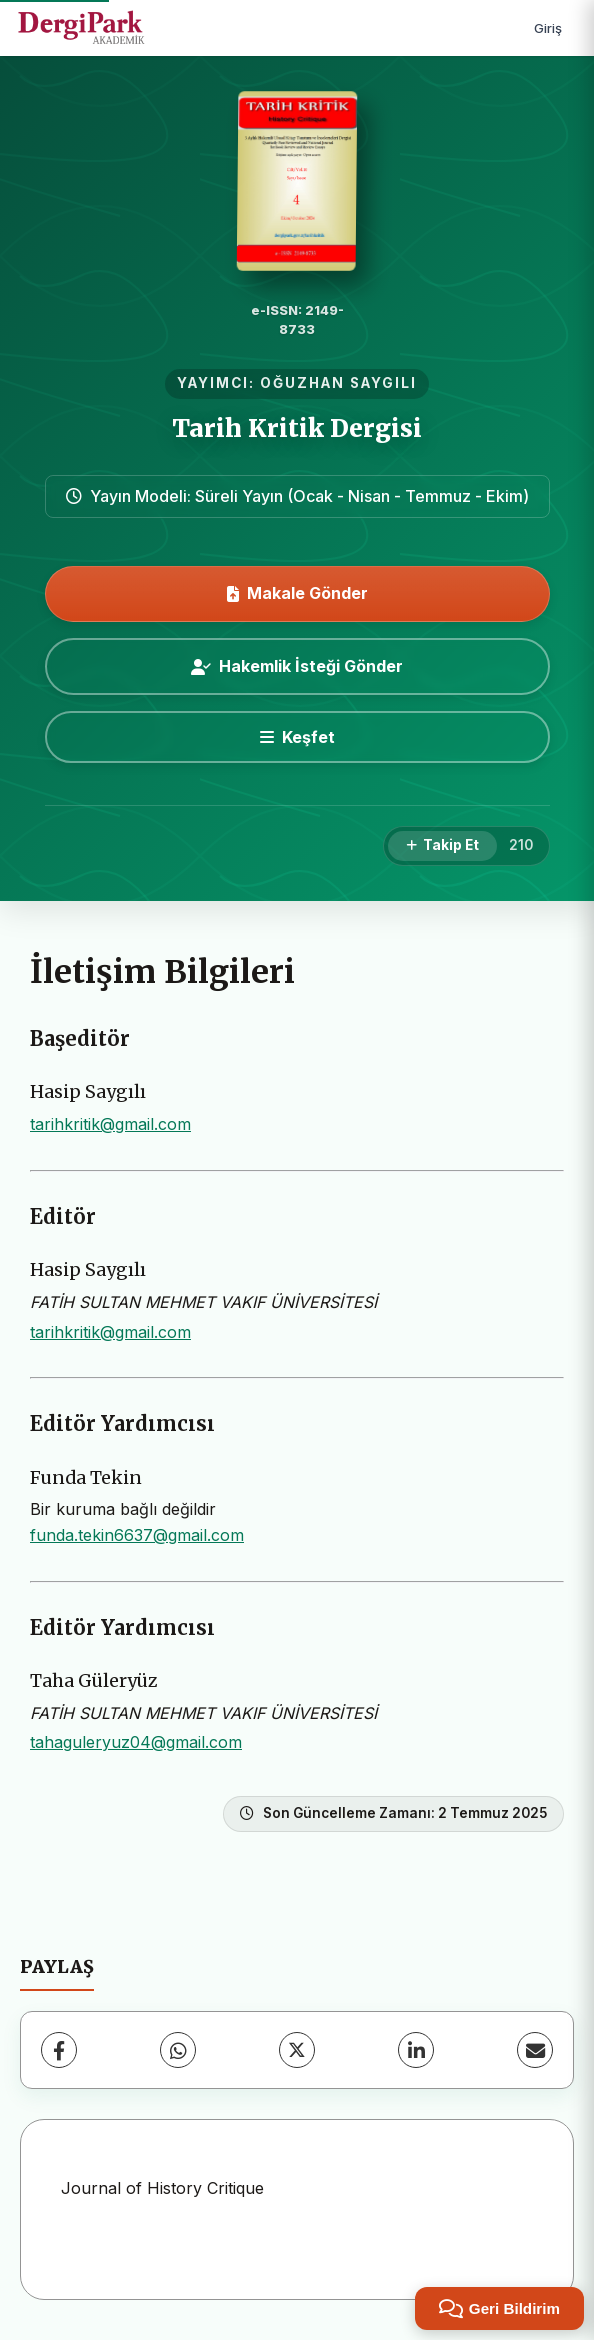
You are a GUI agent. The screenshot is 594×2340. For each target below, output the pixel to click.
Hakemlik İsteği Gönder (297, 666)
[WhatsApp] (178, 2050)
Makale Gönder (297, 593)
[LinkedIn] (416, 2050)
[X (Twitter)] (297, 2050)
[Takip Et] (442, 846)
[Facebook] (59, 2050)
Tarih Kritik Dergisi (297, 428)
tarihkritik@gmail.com (110, 1124)
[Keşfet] (297, 737)
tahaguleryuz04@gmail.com (136, 1742)
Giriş (548, 28)
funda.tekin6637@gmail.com (137, 1535)
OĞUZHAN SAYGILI (338, 383)
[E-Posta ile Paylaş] (535, 2050)
